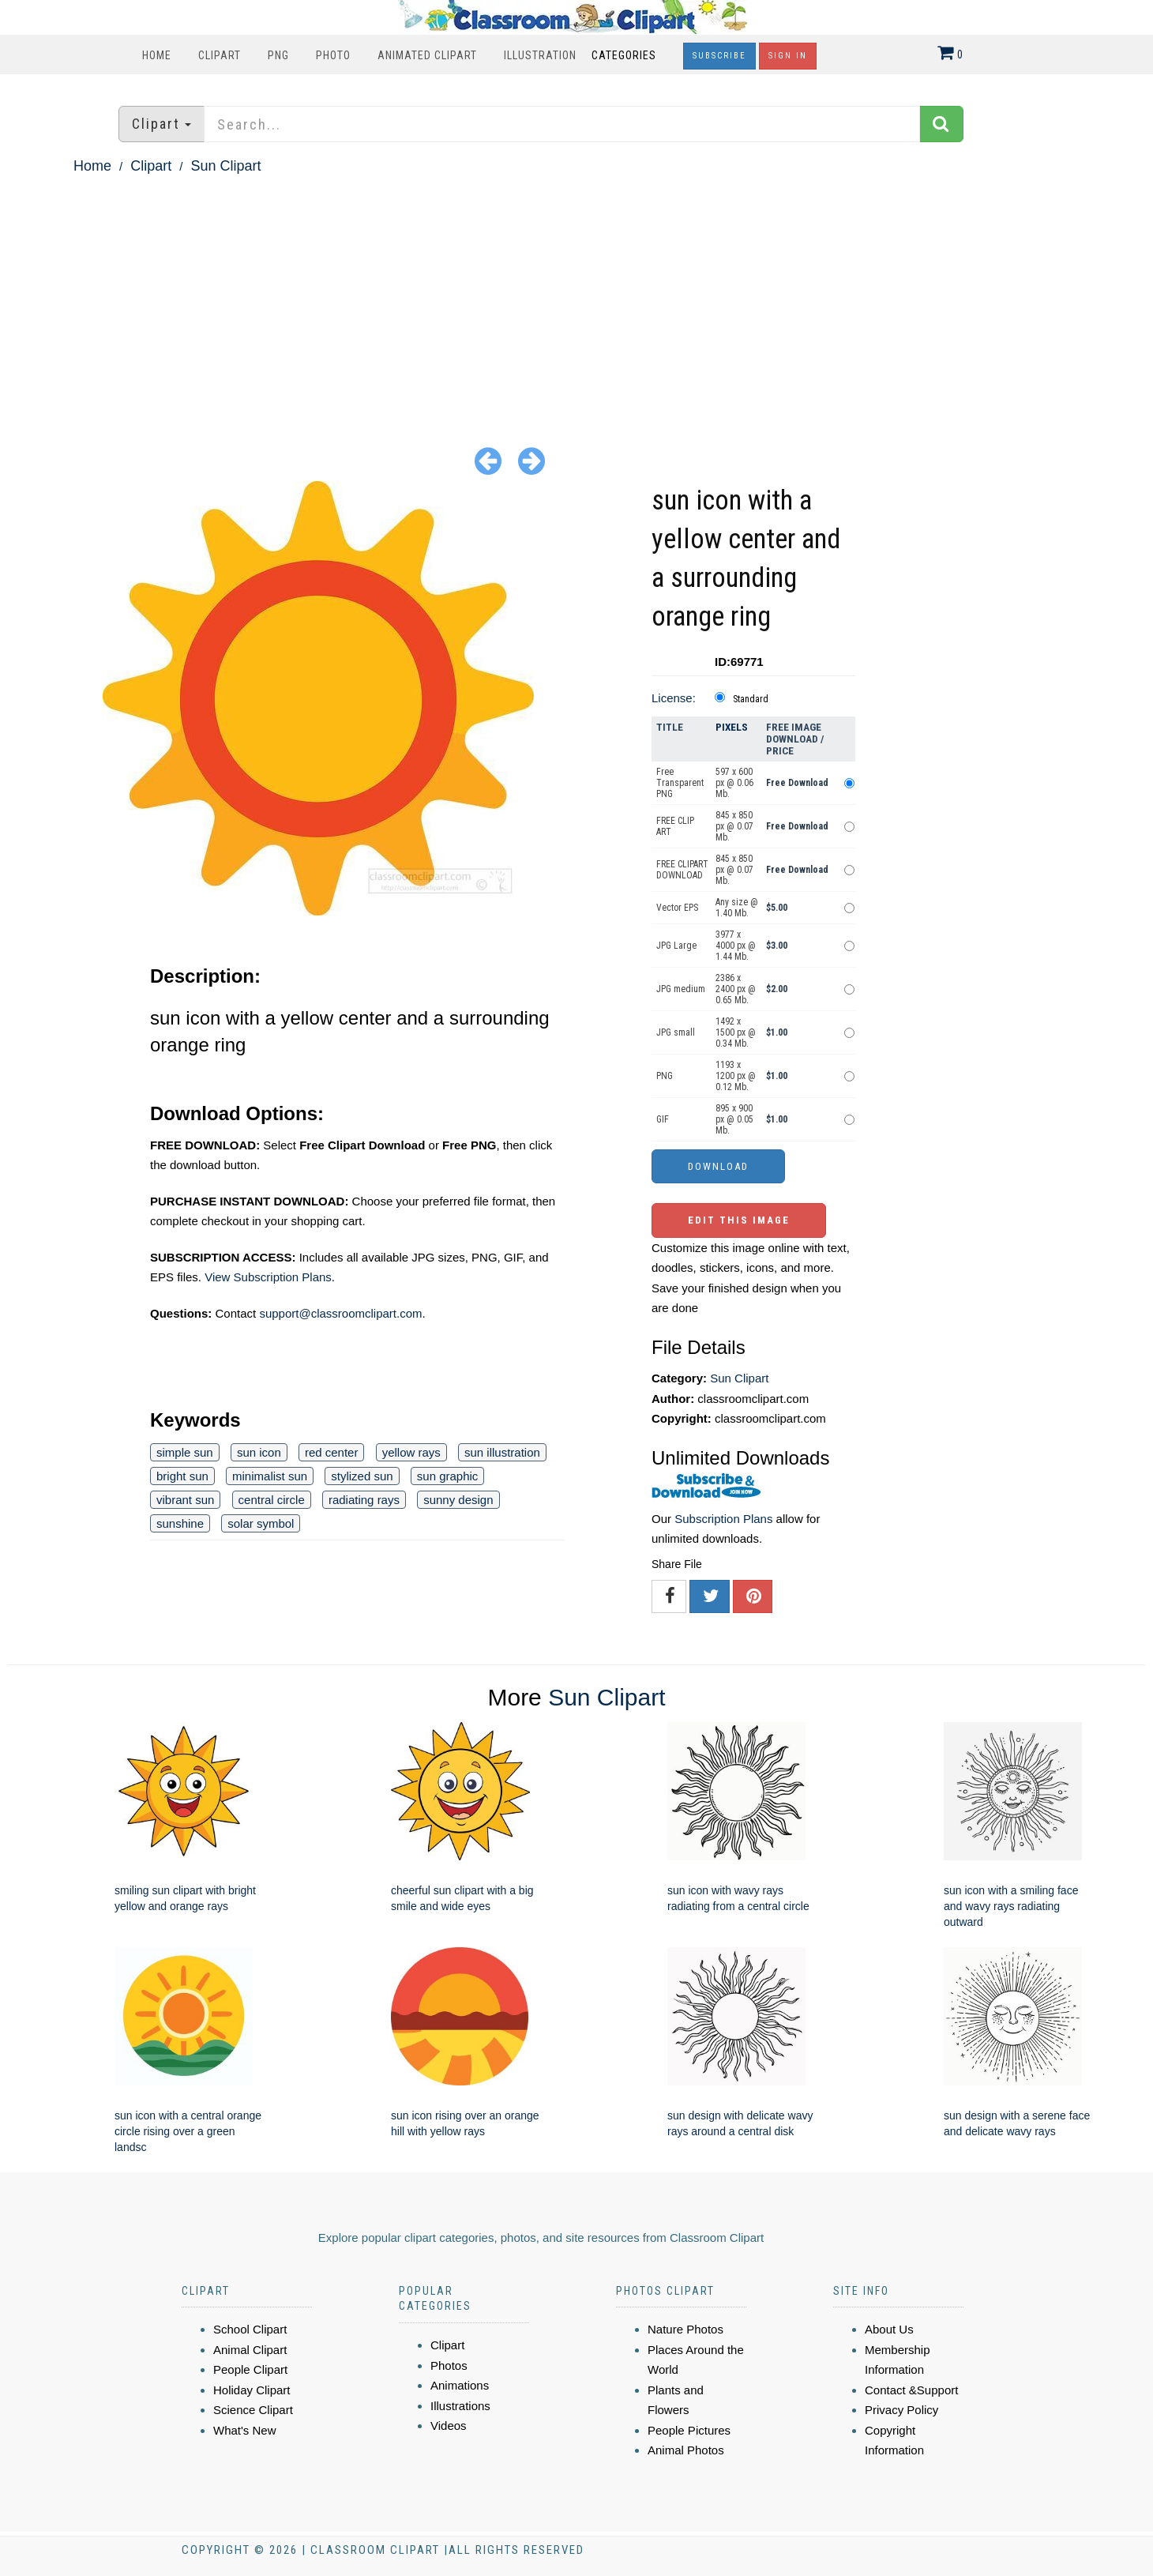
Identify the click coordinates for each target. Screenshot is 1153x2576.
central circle (271, 1499)
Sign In (787, 56)
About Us (889, 2329)
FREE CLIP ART (675, 826)
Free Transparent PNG (680, 782)
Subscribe (719, 56)
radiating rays (364, 1499)
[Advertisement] (576, 297)
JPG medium (680, 989)
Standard (750, 699)
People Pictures (689, 2430)
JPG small (675, 1032)
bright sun (182, 1476)
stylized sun (361, 1476)
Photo (333, 55)
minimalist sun (269, 1476)
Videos (448, 2425)
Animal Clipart (250, 2349)
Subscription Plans (723, 1518)
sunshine (180, 1523)
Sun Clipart (225, 166)
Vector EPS (677, 907)
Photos (449, 2365)
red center (332, 1452)
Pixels (731, 727)
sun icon (259, 1452)
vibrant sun (185, 1499)
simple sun (184, 1452)
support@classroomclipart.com (340, 1313)
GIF (662, 1119)
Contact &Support (911, 2390)
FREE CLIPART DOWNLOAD (682, 870)
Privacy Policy (901, 2409)
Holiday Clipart (252, 2390)
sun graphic (448, 1476)
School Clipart (250, 2329)
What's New (244, 2430)
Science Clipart (253, 2409)
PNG (278, 55)
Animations (459, 2385)
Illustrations (460, 2405)
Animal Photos (686, 2450)
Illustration (540, 55)
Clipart (219, 55)
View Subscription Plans (268, 1277)
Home (156, 55)
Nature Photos (685, 2329)
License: (674, 698)
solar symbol (260, 1523)
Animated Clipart (427, 55)
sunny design (458, 1499)
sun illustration (502, 1452)
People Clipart (250, 2369)
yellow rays (411, 1452)
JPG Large (676, 945)
